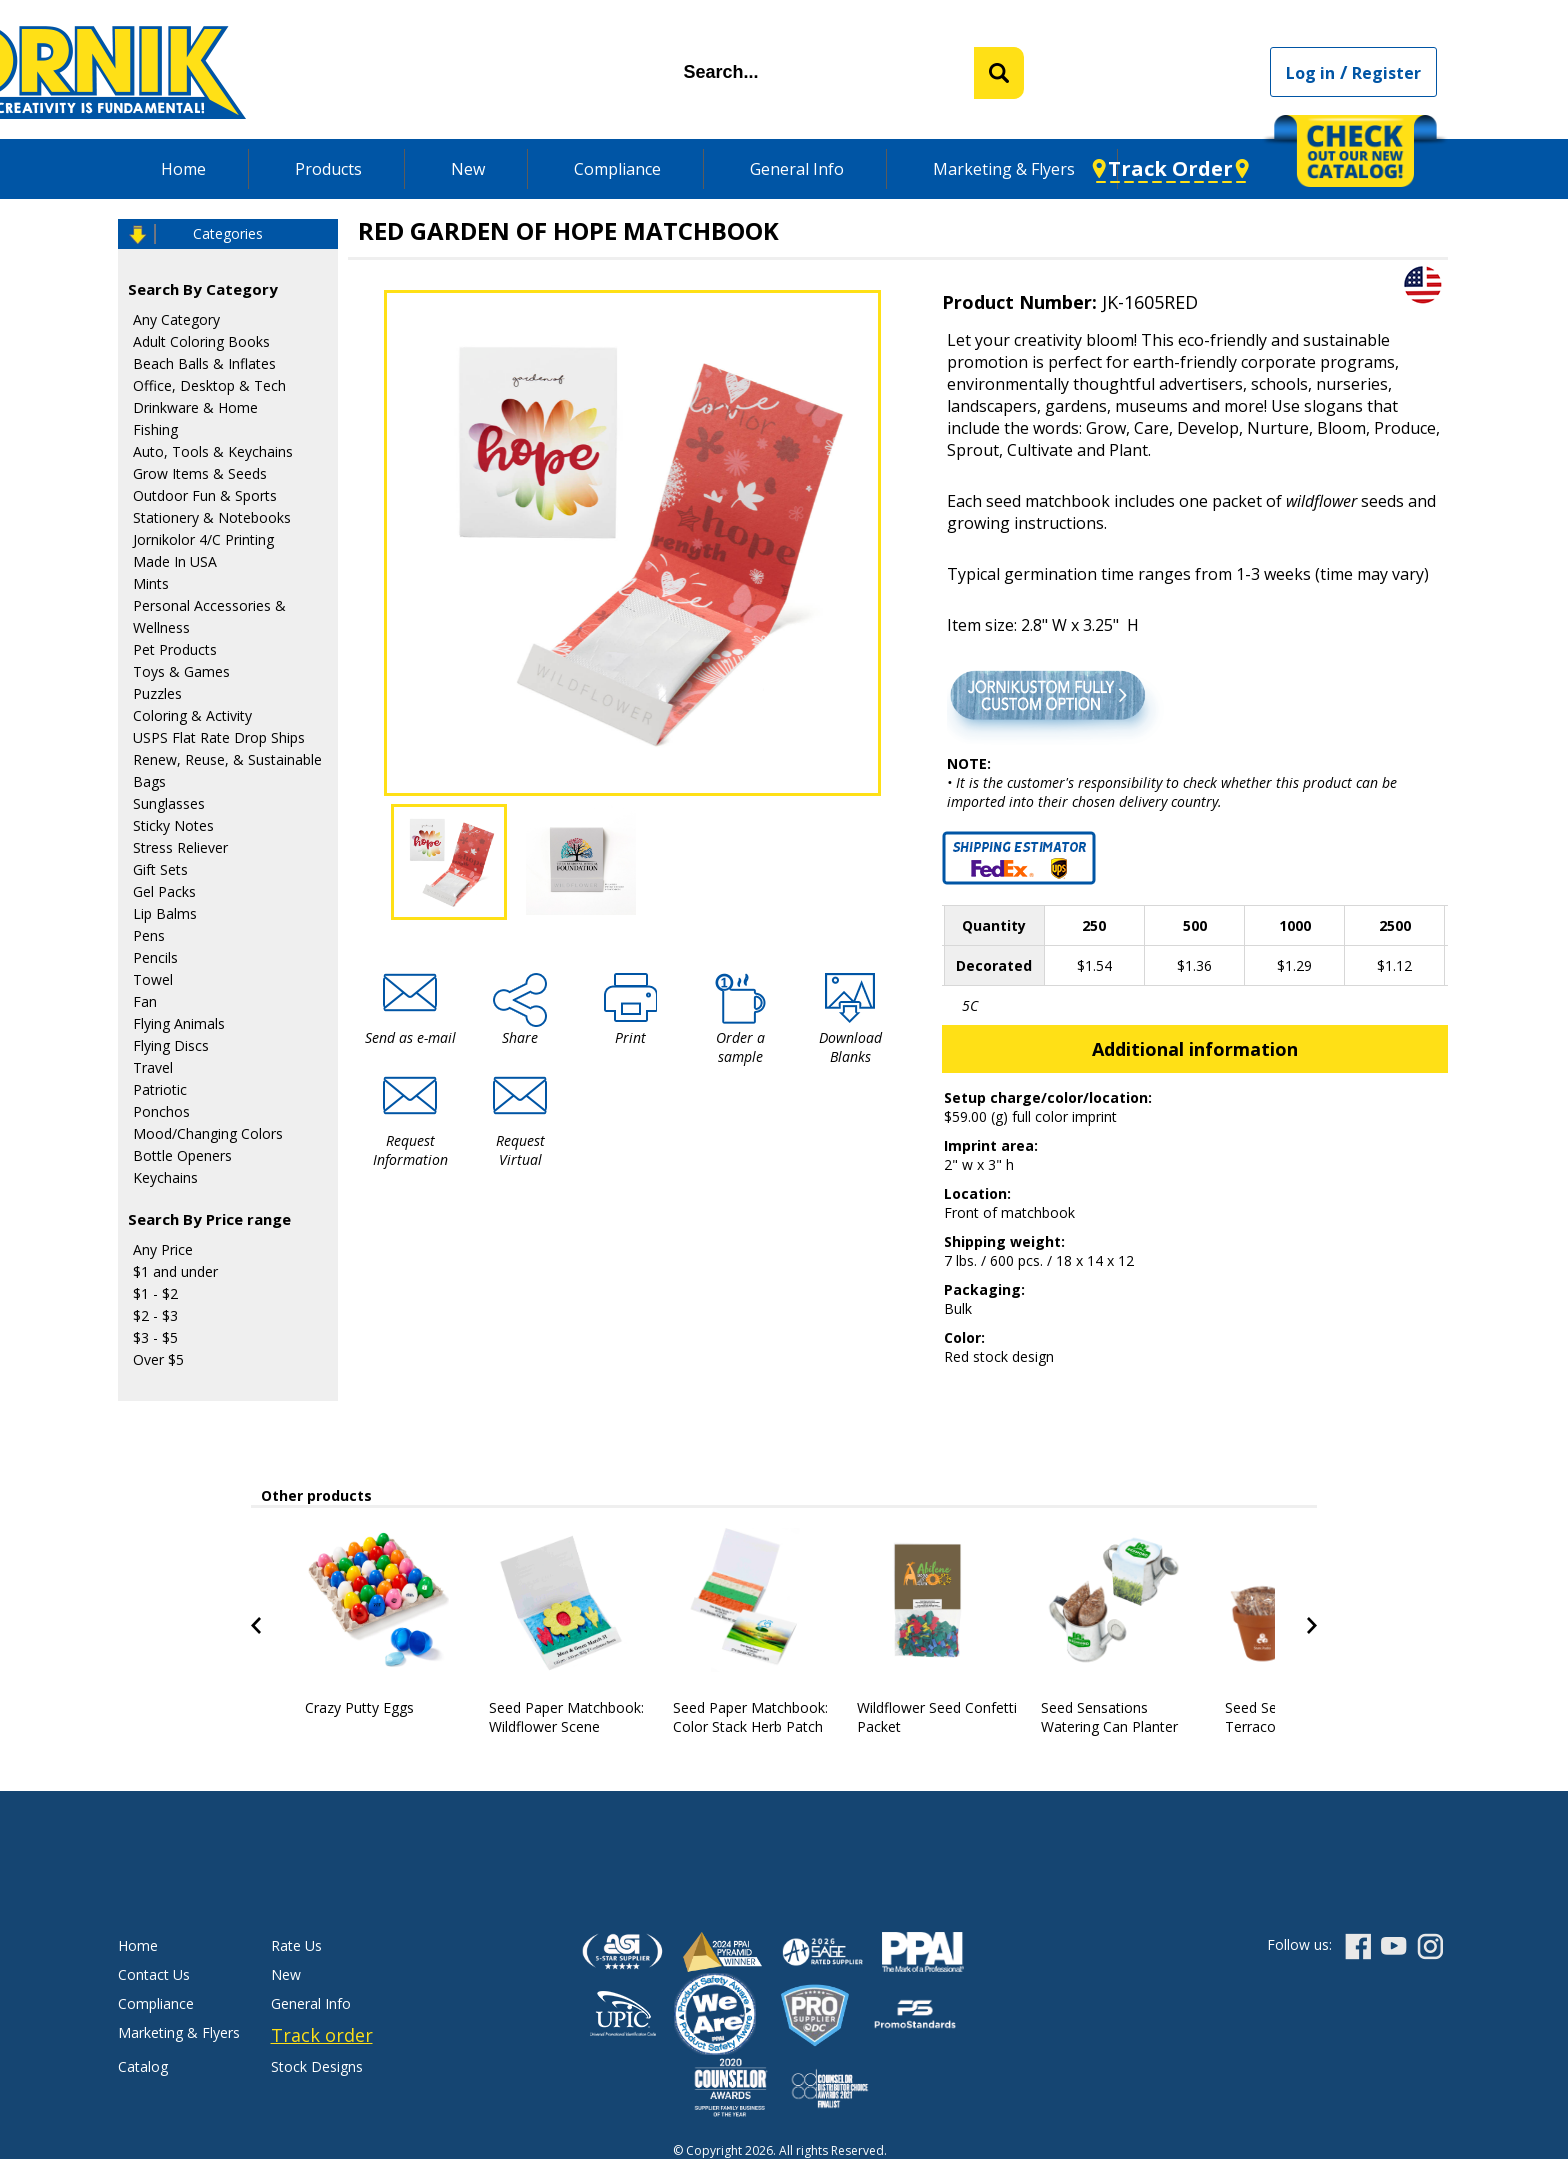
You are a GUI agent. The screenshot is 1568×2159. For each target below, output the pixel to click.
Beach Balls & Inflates (204, 363)
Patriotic (160, 1089)
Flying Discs (171, 1045)
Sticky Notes (173, 825)
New (468, 169)
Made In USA (175, 561)
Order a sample (740, 1047)
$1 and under (175, 1271)
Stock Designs (317, 2066)
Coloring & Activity (192, 715)
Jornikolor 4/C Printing (203, 539)
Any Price (163, 1249)
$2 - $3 (155, 1315)
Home (183, 169)
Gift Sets (160, 869)
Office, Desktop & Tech (209, 385)
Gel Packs (164, 891)
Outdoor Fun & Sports (205, 495)
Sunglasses (169, 803)
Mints (151, 583)
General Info (797, 169)
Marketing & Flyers (1004, 169)
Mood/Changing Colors (208, 1133)
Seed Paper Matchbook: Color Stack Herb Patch (750, 1717)
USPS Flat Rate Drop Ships (219, 737)
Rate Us (296, 1945)
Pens (149, 935)
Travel (153, 1067)
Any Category (176, 319)
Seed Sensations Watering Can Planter (1109, 1717)
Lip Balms (165, 913)
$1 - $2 (155, 1293)
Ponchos (161, 1111)
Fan (145, 1001)
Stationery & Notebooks (212, 517)
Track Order (1170, 168)
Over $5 (158, 1359)
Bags (149, 781)
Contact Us (154, 1974)
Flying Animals (179, 1023)
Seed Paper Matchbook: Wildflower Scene (566, 1717)
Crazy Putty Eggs (359, 1707)
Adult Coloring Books (201, 341)
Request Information (410, 1150)
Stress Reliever (180, 847)
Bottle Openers (182, 1155)
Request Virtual (520, 1150)
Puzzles (157, 693)
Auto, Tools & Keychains (213, 451)
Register (1386, 73)
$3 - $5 (155, 1337)
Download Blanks (850, 1047)
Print (630, 1037)
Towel (153, 979)
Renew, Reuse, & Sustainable (227, 759)
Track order (322, 2035)
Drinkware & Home (195, 407)
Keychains (165, 1177)
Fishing (155, 429)
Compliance (617, 169)
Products (328, 169)
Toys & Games (181, 671)
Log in (1310, 73)
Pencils (155, 957)
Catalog (143, 2066)
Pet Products (175, 649)
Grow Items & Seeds (200, 473)
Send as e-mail (410, 1037)
